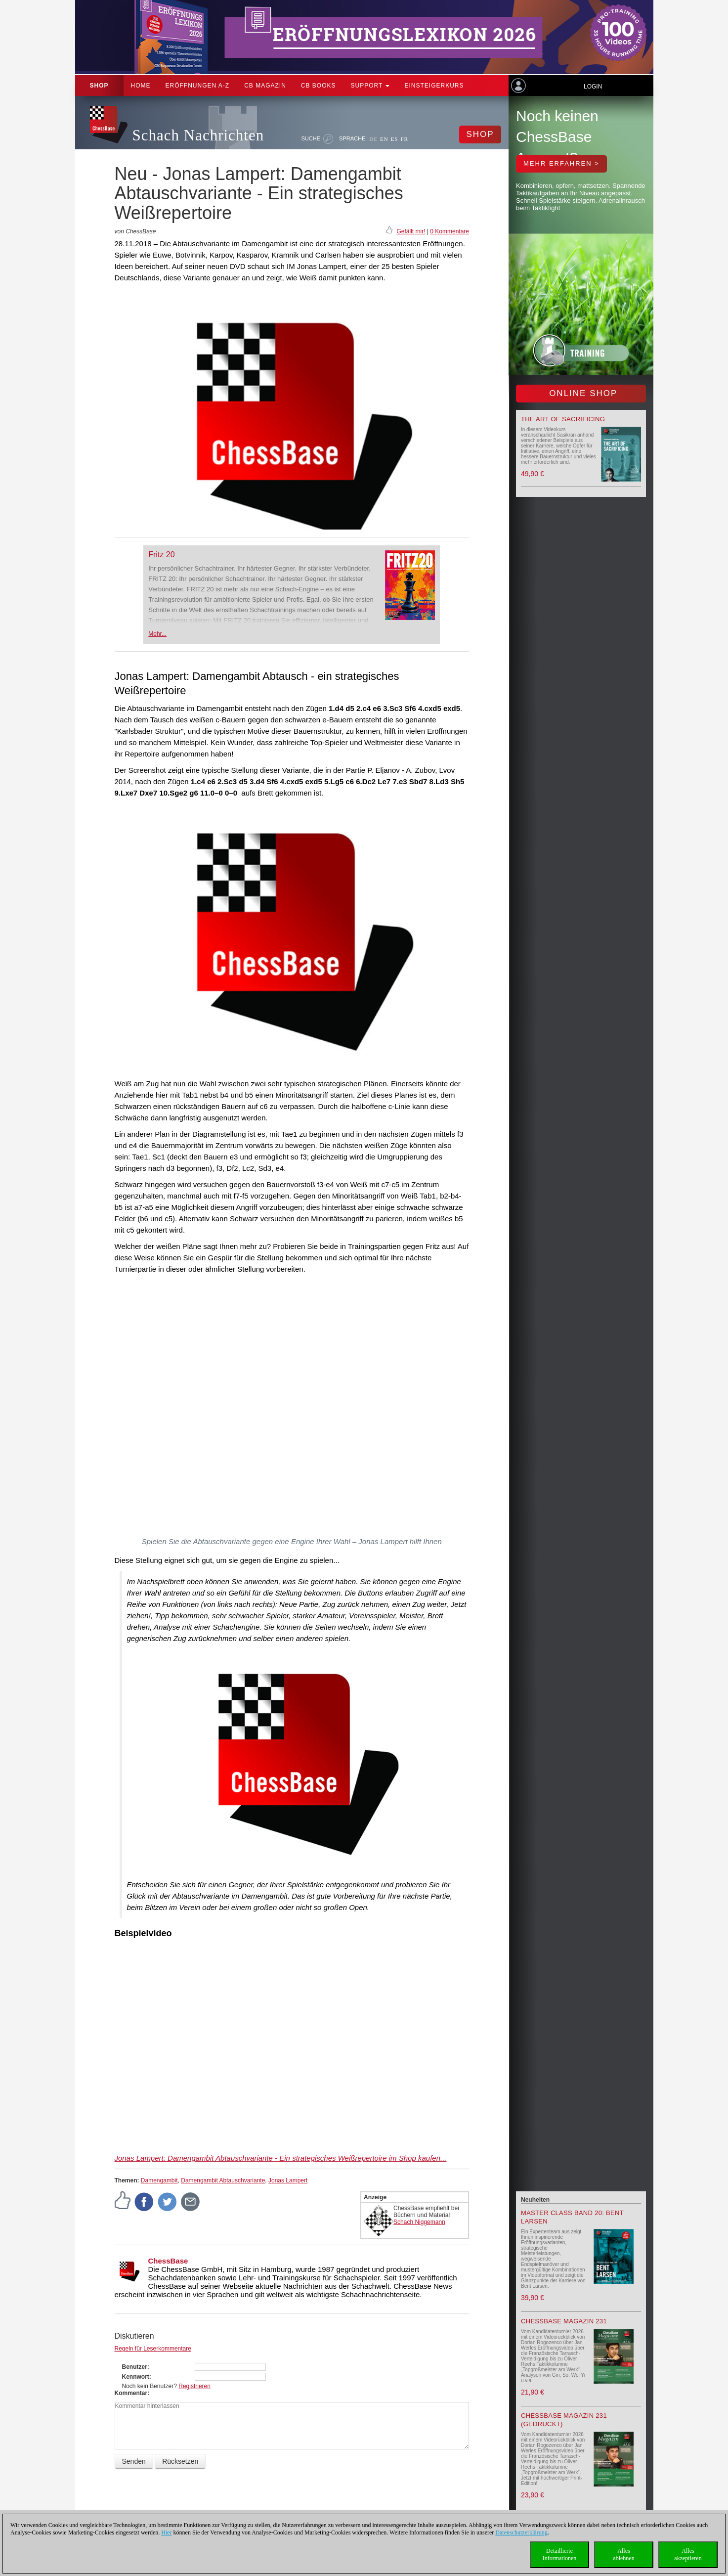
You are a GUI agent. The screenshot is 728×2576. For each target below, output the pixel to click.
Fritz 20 (161, 554)
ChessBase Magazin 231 (564, 2321)
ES (394, 139)
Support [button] (370, 85)
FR (404, 139)
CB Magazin (265, 85)
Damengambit (159, 2180)
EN (384, 139)
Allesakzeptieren (687, 2554)
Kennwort (135, 2376)
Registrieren (194, 2386)
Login (593, 86)
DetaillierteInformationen (560, 2554)
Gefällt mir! (410, 231)
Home (141, 85)
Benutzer (134, 2366)
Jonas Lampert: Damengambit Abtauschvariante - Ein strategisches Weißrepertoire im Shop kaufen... (281, 2158)
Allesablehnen (623, 2554)
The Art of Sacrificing (563, 419)
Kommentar (131, 2393)
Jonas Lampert (287, 2180)
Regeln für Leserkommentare (153, 2348)
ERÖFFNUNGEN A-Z (198, 85)
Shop (99, 85)
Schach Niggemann (419, 2222)
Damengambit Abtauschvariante (223, 2180)
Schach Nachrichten (198, 135)
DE (373, 139)
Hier (166, 2532)
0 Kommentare (449, 231)
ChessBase (168, 2261)
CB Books (318, 85)
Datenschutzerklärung (521, 2532)
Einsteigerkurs (434, 85)
